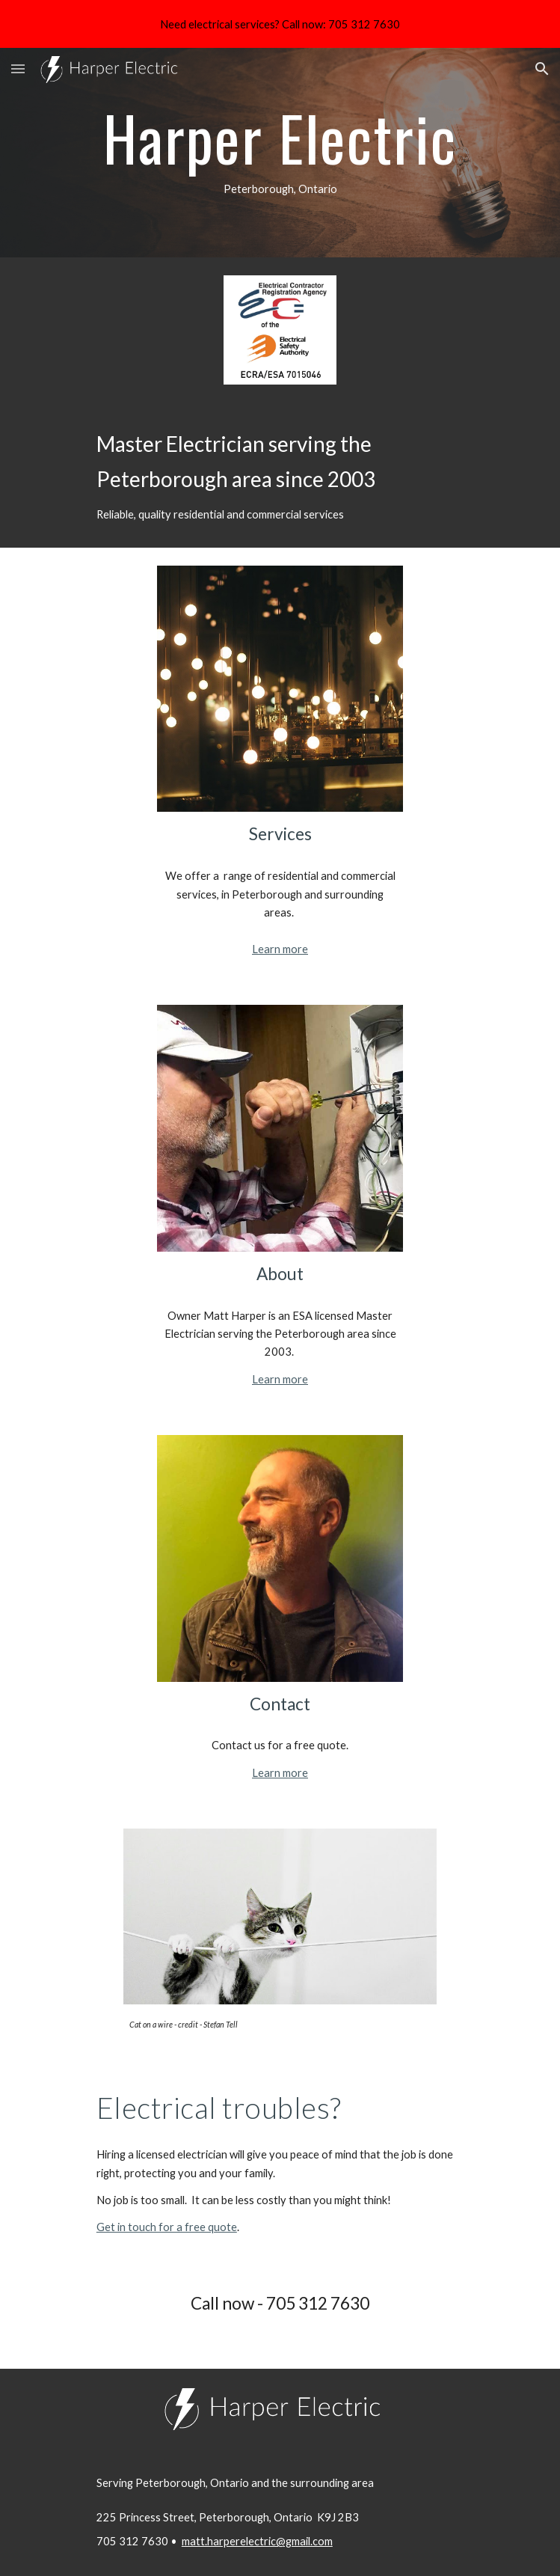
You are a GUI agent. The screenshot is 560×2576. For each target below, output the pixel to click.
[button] (18, 68)
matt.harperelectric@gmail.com (257, 2541)
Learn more (280, 949)
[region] (280, 24)
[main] (280, 152)
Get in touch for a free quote (166, 2227)
